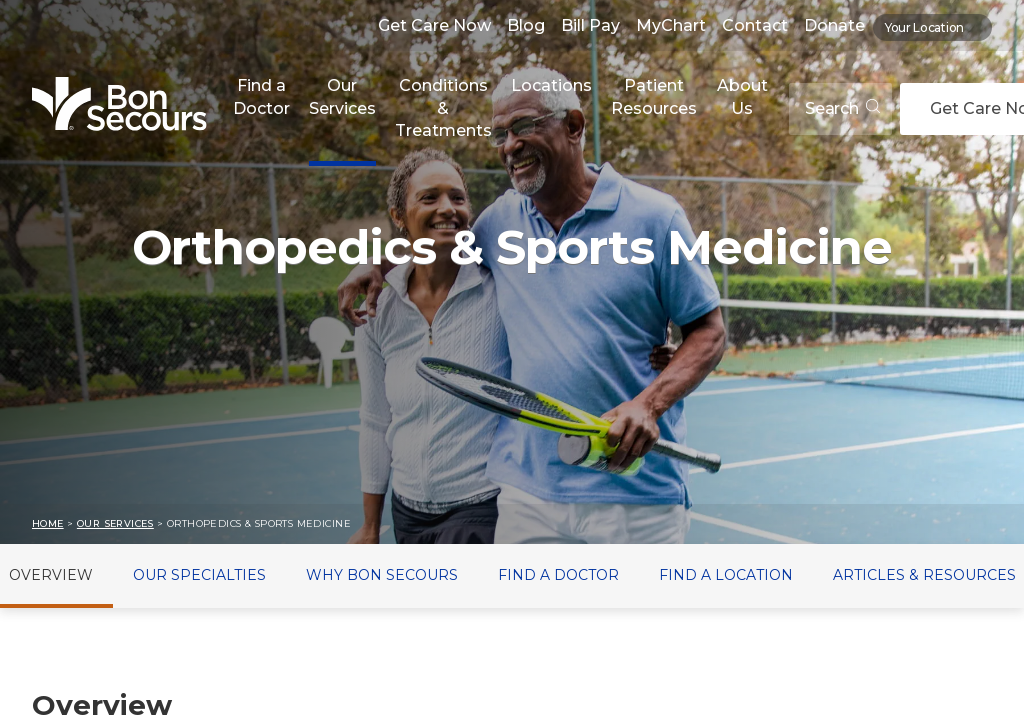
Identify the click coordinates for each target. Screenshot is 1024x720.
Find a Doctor (261, 96)
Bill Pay (590, 25)
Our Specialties (199, 575)
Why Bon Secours (382, 575)
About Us (742, 96)
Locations (551, 85)
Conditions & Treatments (443, 108)
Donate (834, 25)
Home (48, 523)
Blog (526, 25)
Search (842, 108)
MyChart (671, 25)
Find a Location (726, 575)
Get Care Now (434, 25)
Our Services (342, 96)
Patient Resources (654, 96)
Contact (755, 25)
